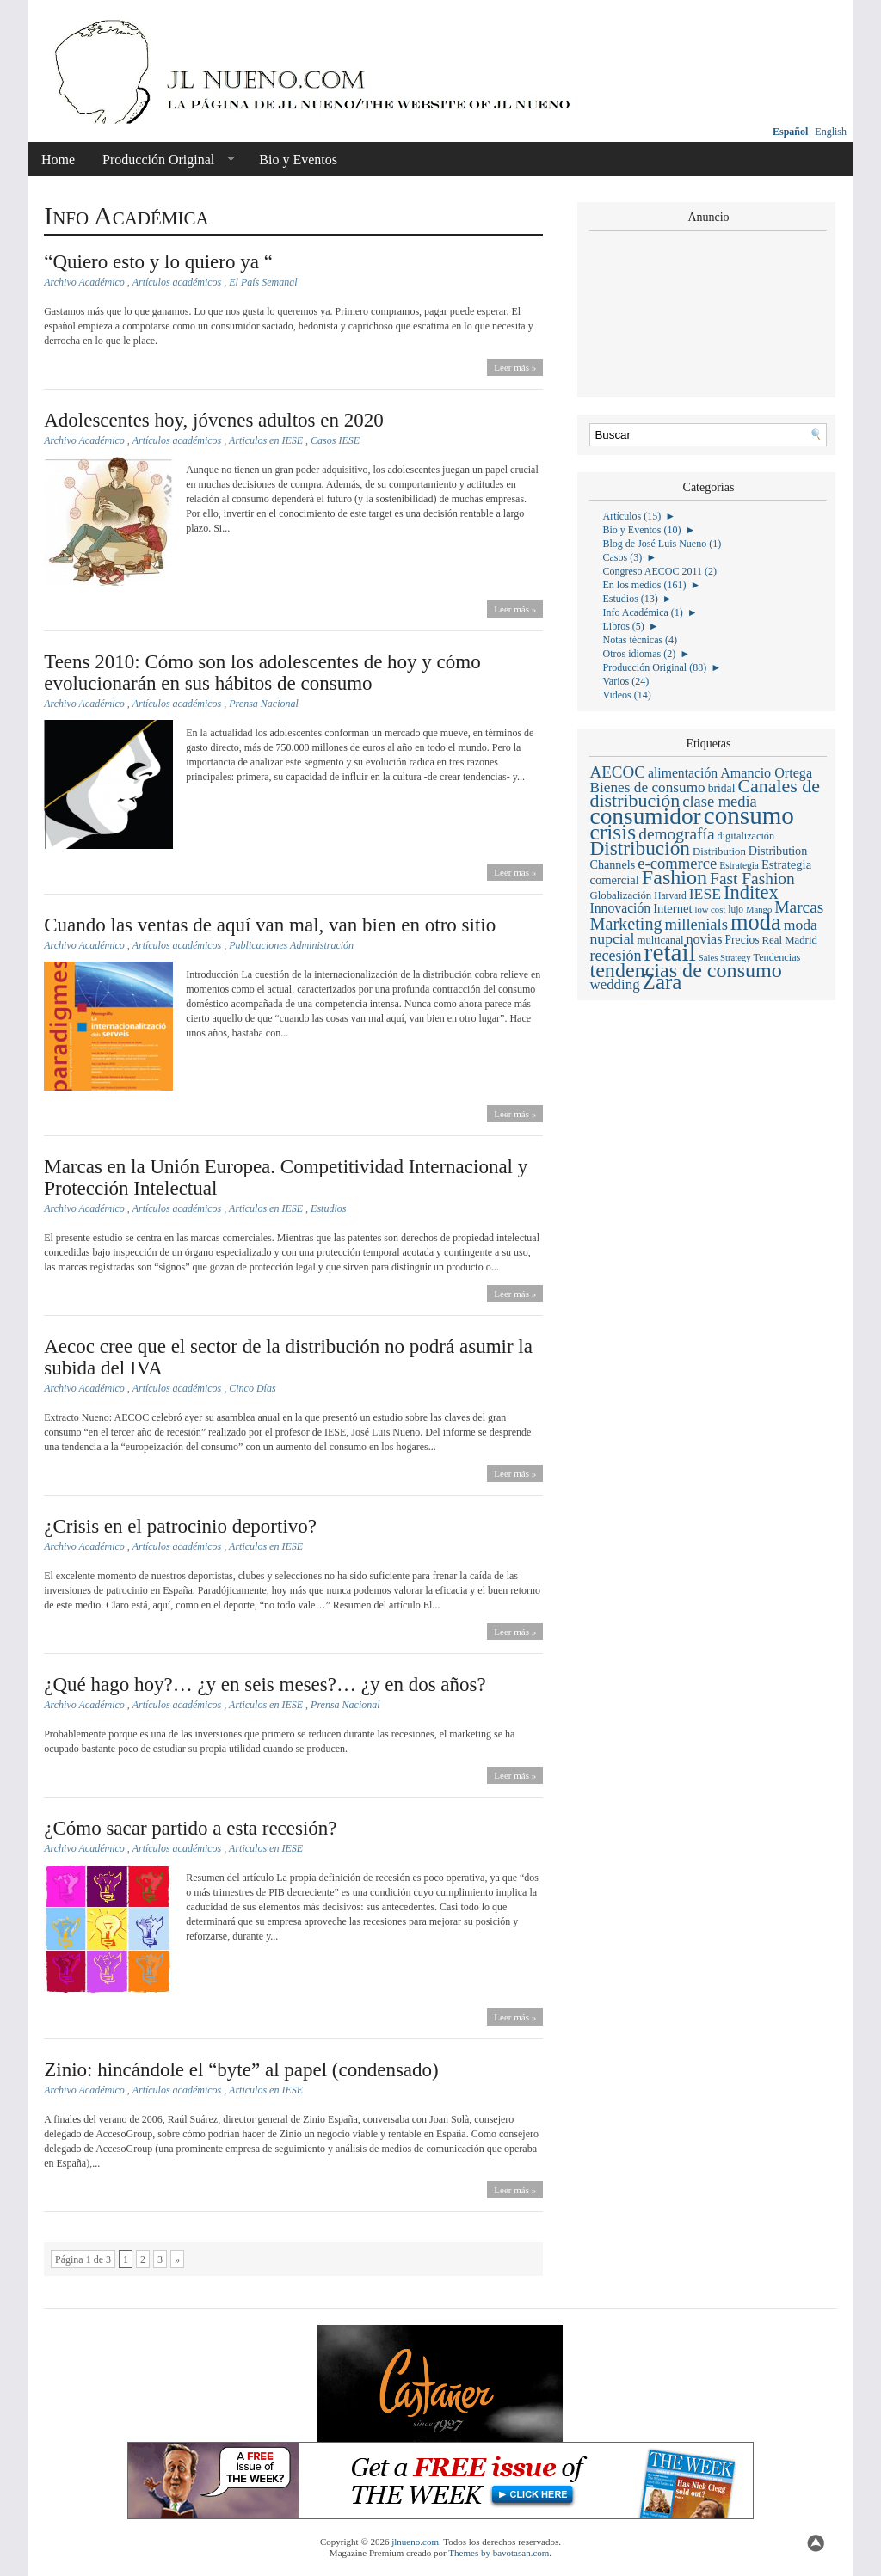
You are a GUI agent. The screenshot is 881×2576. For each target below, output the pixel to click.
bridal (722, 788)
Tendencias (777, 957)
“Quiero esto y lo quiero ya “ (158, 262)
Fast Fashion (752, 879)
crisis (612, 832)
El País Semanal (263, 282)
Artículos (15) (631, 516)
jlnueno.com (415, 2541)
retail (670, 952)
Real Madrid (789, 940)
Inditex (751, 892)
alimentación (683, 772)
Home (58, 159)
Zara (662, 981)
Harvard (670, 895)
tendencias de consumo (685, 970)
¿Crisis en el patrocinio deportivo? (180, 1526)
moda (755, 922)
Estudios (328, 1208)
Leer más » (515, 367)
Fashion (674, 877)
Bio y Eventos (298, 159)
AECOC (616, 772)
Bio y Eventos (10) (641, 530)
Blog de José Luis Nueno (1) (661, 544)
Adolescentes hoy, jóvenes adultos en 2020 (214, 420)
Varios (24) (625, 681)
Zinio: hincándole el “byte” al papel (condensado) (241, 2070)
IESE (705, 893)
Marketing (625, 923)
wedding (614, 984)
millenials (696, 924)
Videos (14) (626, 695)
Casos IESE (335, 440)
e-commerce (677, 863)
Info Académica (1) (642, 612)
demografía (676, 834)
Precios (742, 939)
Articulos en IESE (266, 440)
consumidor (644, 816)
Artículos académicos (177, 282)
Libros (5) (623, 626)
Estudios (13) (629, 599)
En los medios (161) (644, 585)
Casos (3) (622, 557)
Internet (672, 908)
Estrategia (739, 865)
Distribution (719, 851)
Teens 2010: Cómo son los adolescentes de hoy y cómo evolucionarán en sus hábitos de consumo (262, 672)
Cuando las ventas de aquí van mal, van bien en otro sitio (270, 925)
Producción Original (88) (654, 667)
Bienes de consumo (647, 787)
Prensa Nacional (264, 704)
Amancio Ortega (766, 772)
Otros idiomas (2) (638, 654)
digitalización (746, 836)
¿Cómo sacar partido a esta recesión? (190, 1828)
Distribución (639, 848)
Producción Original (162, 160)
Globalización (620, 895)
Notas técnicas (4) (639, 640)
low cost (709, 909)
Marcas (798, 907)
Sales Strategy (725, 957)
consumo (749, 815)
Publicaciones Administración (291, 945)
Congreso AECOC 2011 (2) (659, 571)
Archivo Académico (84, 282)
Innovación (619, 908)
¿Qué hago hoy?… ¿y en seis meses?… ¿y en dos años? (265, 1684)
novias (704, 938)
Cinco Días (252, 1388)
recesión (615, 955)
